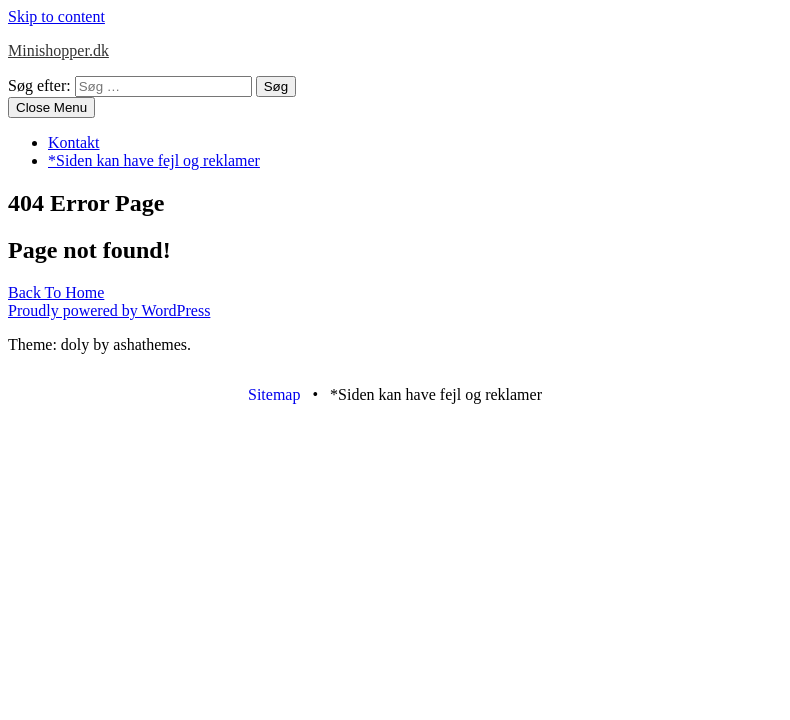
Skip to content (56, 16)
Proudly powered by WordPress (109, 310)
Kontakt (74, 142)
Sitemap (274, 394)
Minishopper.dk (58, 50)
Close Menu (51, 107)
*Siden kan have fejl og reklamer (154, 160)
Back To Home (56, 292)
